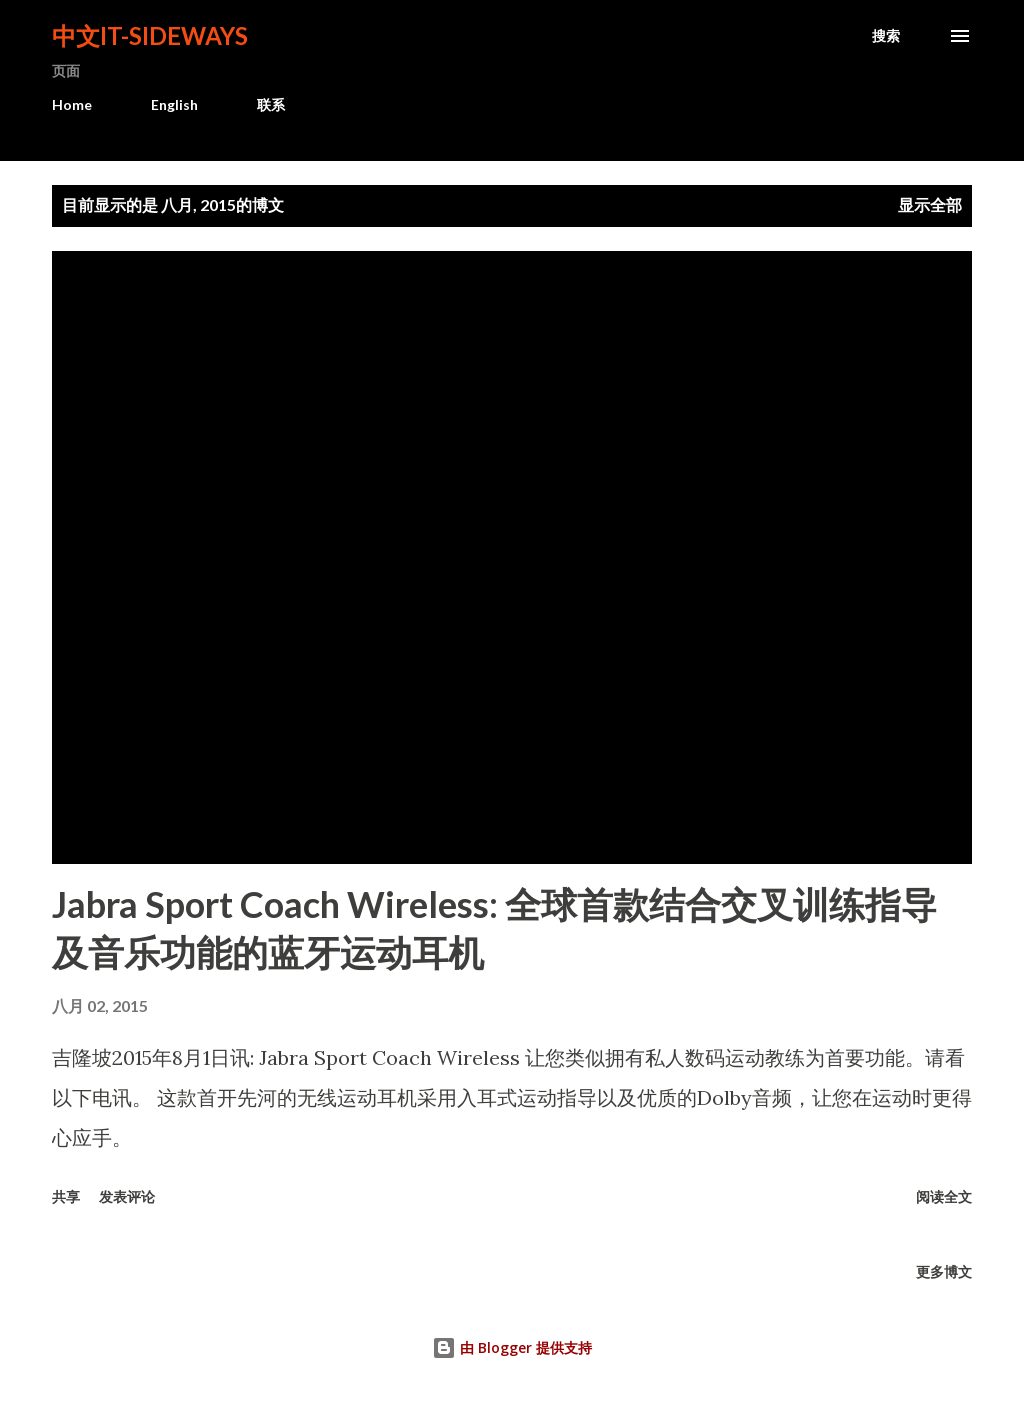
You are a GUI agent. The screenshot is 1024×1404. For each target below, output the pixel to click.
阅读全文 (944, 1196)
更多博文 (944, 1271)
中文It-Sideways (150, 35)
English (174, 104)
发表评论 (127, 1196)
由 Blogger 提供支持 (512, 1347)
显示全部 (930, 204)
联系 (271, 104)
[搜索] (886, 36)
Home (72, 104)
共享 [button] (66, 1196)
